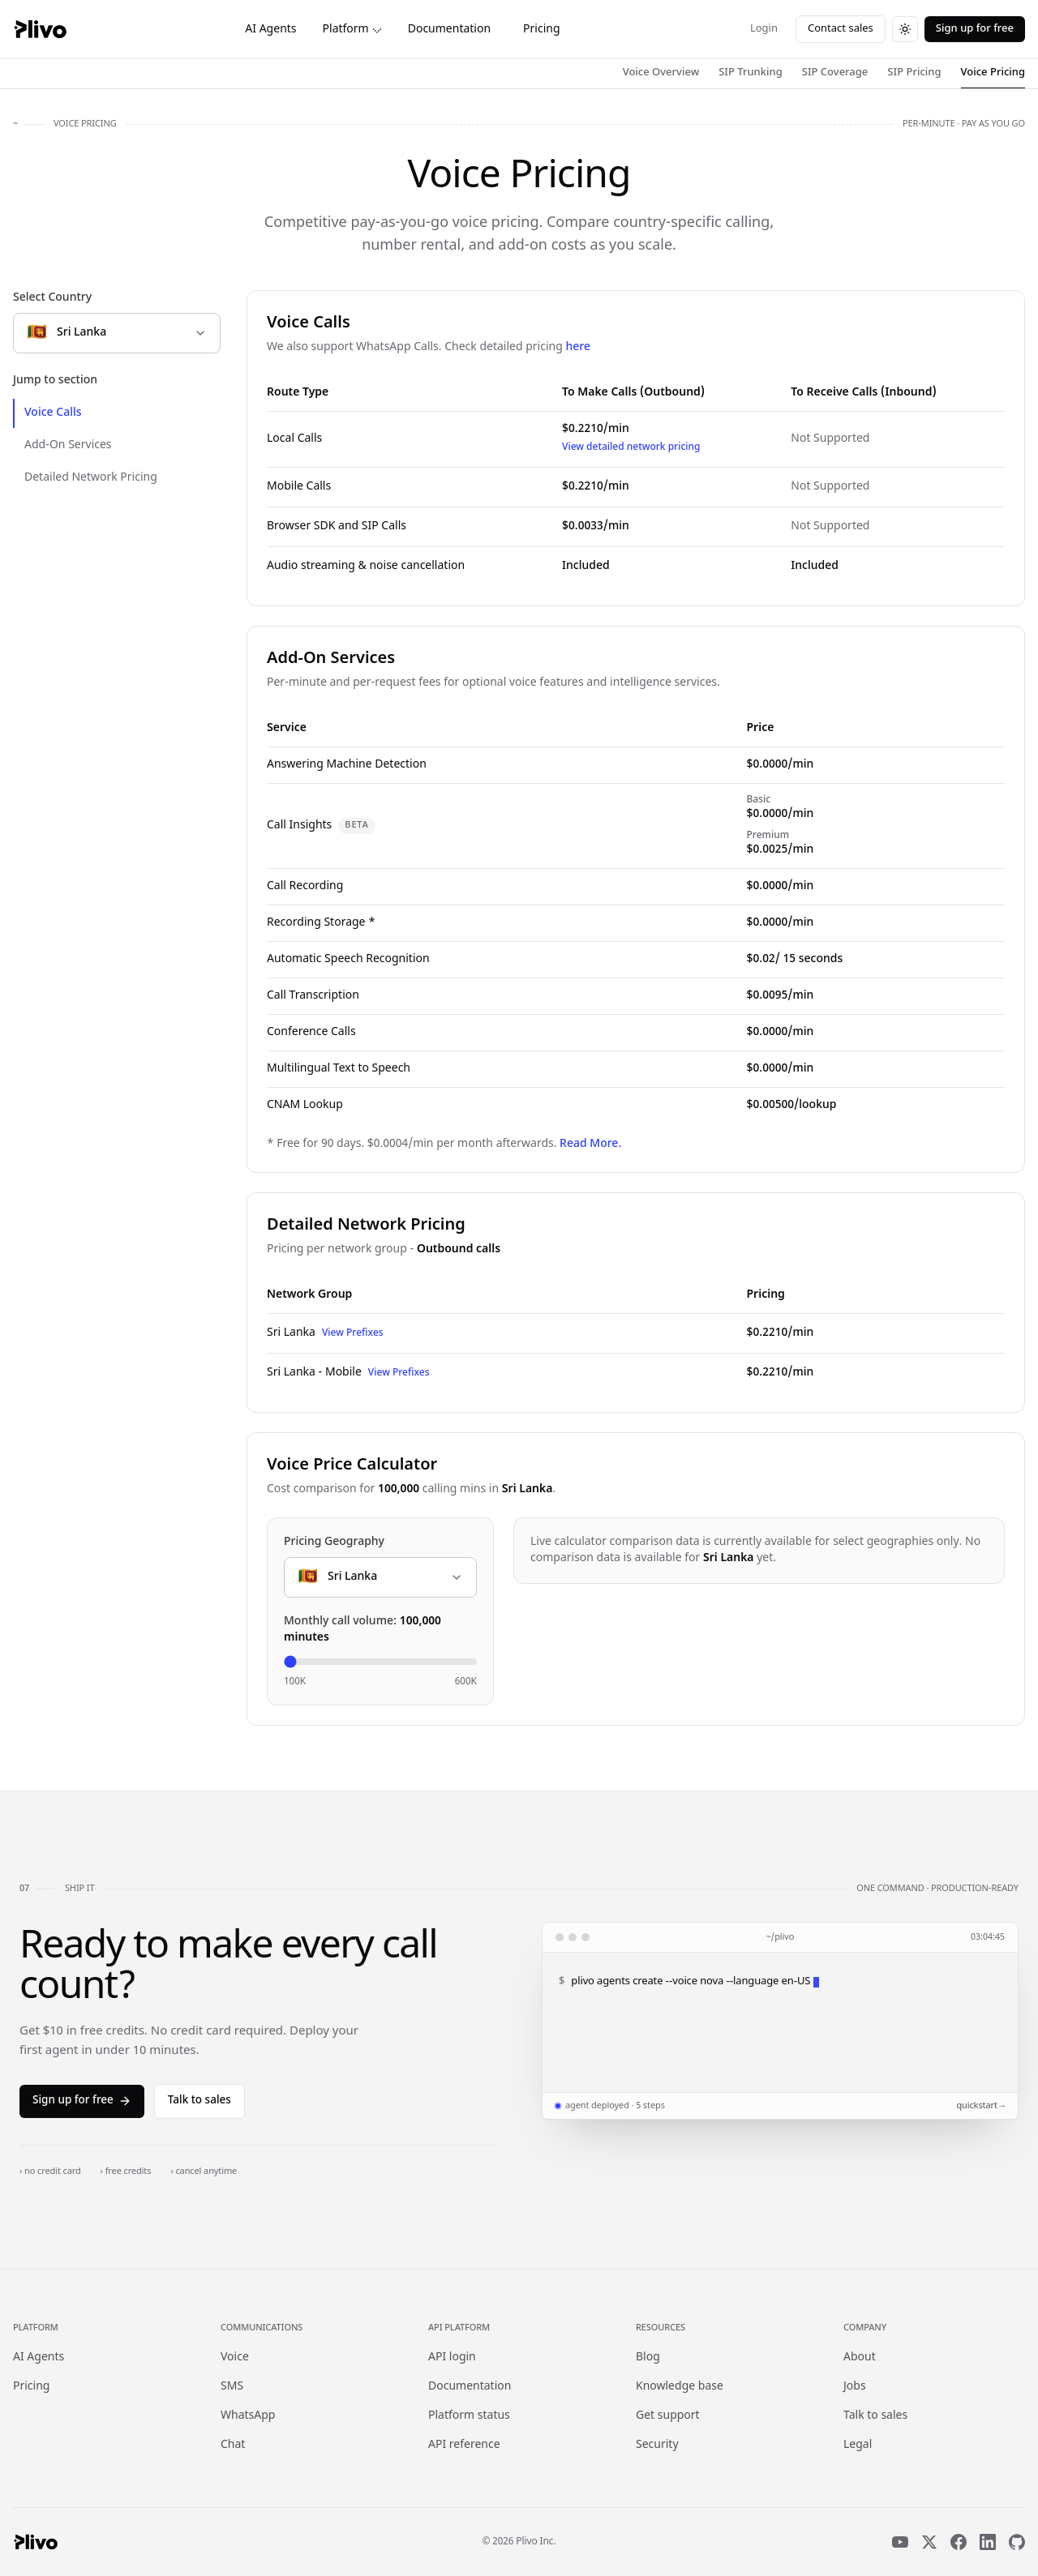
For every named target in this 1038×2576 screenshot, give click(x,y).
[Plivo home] (39, 29)
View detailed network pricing (631, 447)
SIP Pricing (914, 72)
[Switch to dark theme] (905, 29)
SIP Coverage (835, 72)
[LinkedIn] (988, 2542)
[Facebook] (958, 2542)
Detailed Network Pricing (90, 478)
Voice (235, 2357)
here (577, 347)
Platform (352, 29)
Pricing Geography (334, 1542)
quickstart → (980, 2106)
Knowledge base (679, 2386)
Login (764, 29)
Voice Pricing (993, 72)
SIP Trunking (750, 72)
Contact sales (840, 29)
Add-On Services (68, 445)
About (859, 2357)
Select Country (52, 298)
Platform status (469, 2416)
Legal (857, 2445)
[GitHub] (1017, 2542)
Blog (648, 2357)
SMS (232, 2386)
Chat (233, 2445)
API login (452, 2357)
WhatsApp (248, 2416)
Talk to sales (199, 2101)
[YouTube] (900, 2542)
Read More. (590, 1144)
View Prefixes (353, 1333)
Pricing (541, 29)
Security (657, 2445)
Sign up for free (975, 29)
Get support (668, 2416)
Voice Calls (53, 413)
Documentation (449, 29)
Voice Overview (661, 72)
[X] (929, 2542)
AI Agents (270, 29)
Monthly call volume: (362, 1629)
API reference (464, 2445)
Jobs (854, 2386)
